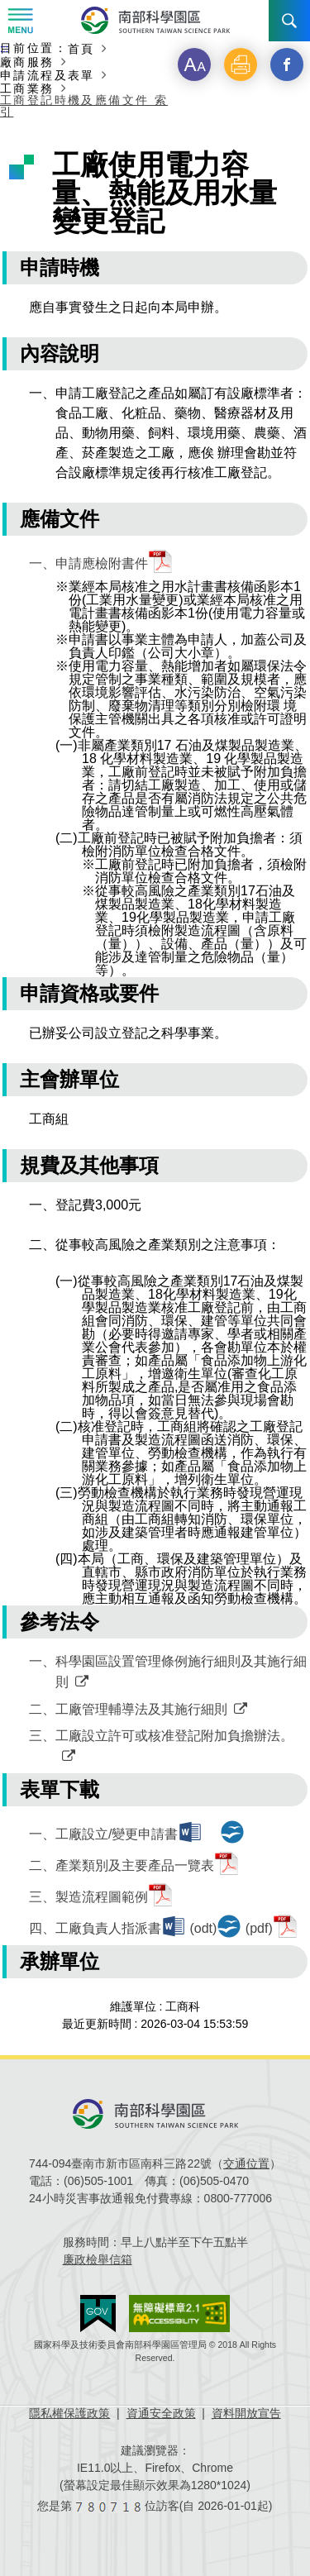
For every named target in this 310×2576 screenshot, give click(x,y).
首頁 (81, 48)
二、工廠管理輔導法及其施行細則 (128, 1709)
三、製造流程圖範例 (88, 1897)
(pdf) (259, 1928)
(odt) (203, 1928)
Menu (20, 20)
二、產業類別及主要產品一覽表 (121, 1865)
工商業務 (27, 88)
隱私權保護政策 (69, 2413)
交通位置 (246, 2163)
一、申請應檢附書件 (88, 563)
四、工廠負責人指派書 (95, 1928)
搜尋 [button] (289, 20)
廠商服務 (27, 61)
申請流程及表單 (47, 75)
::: (4, 49)
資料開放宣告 (246, 2413)
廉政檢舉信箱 (97, 2259)
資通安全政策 (161, 2413)
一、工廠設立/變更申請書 (103, 1834)
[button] (194, 64)
